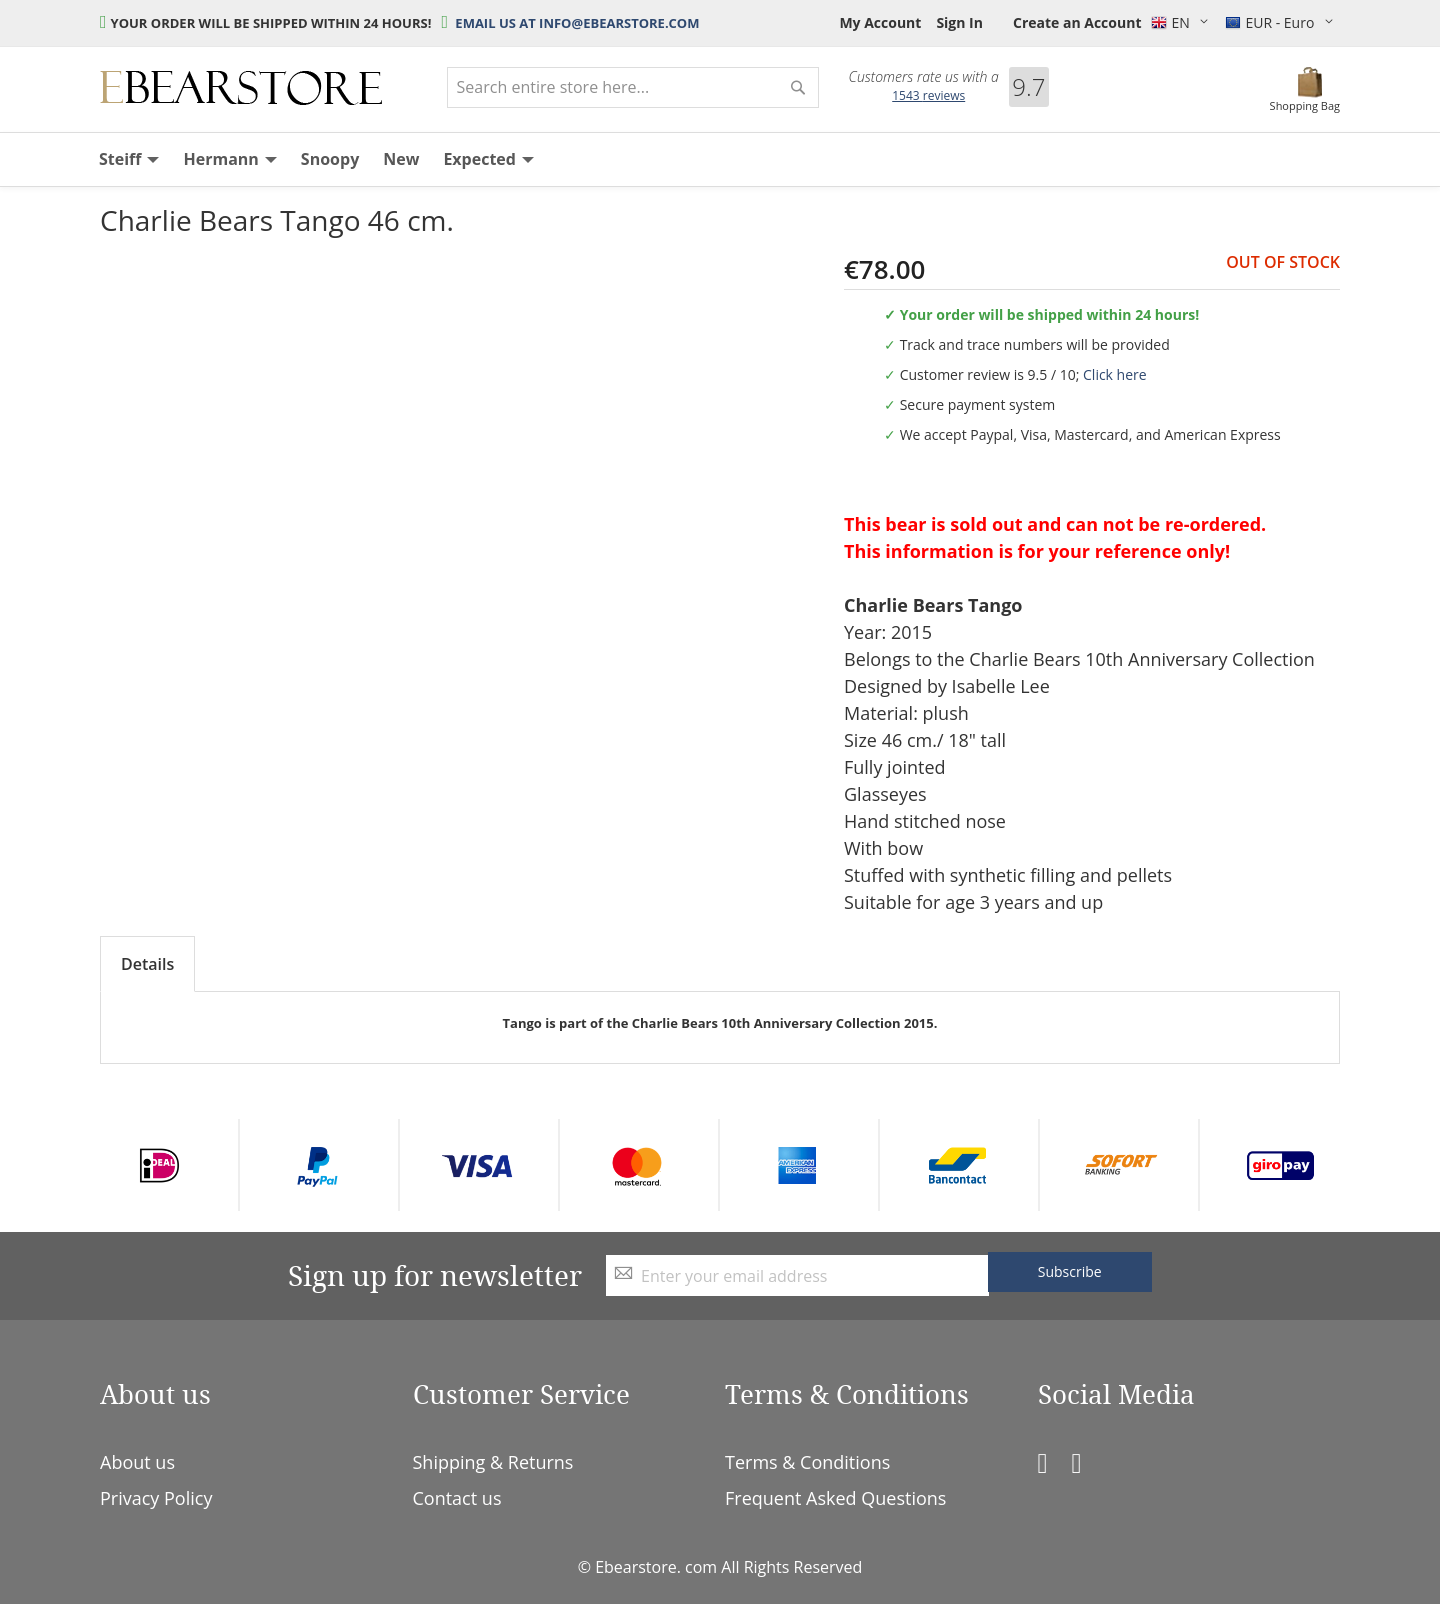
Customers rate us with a (924, 77)
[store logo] (241, 88)
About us (137, 1462)
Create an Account (1077, 22)
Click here (1115, 374)
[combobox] (633, 87)
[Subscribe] (1070, 1272)
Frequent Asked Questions (835, 1498)
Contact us (457, 1498)
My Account (880, 22)
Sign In (959, 22)
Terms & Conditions (807, 1462)
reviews (928, 95)
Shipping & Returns (493, 1462)
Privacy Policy (156, 1498)
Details (147, 964)
